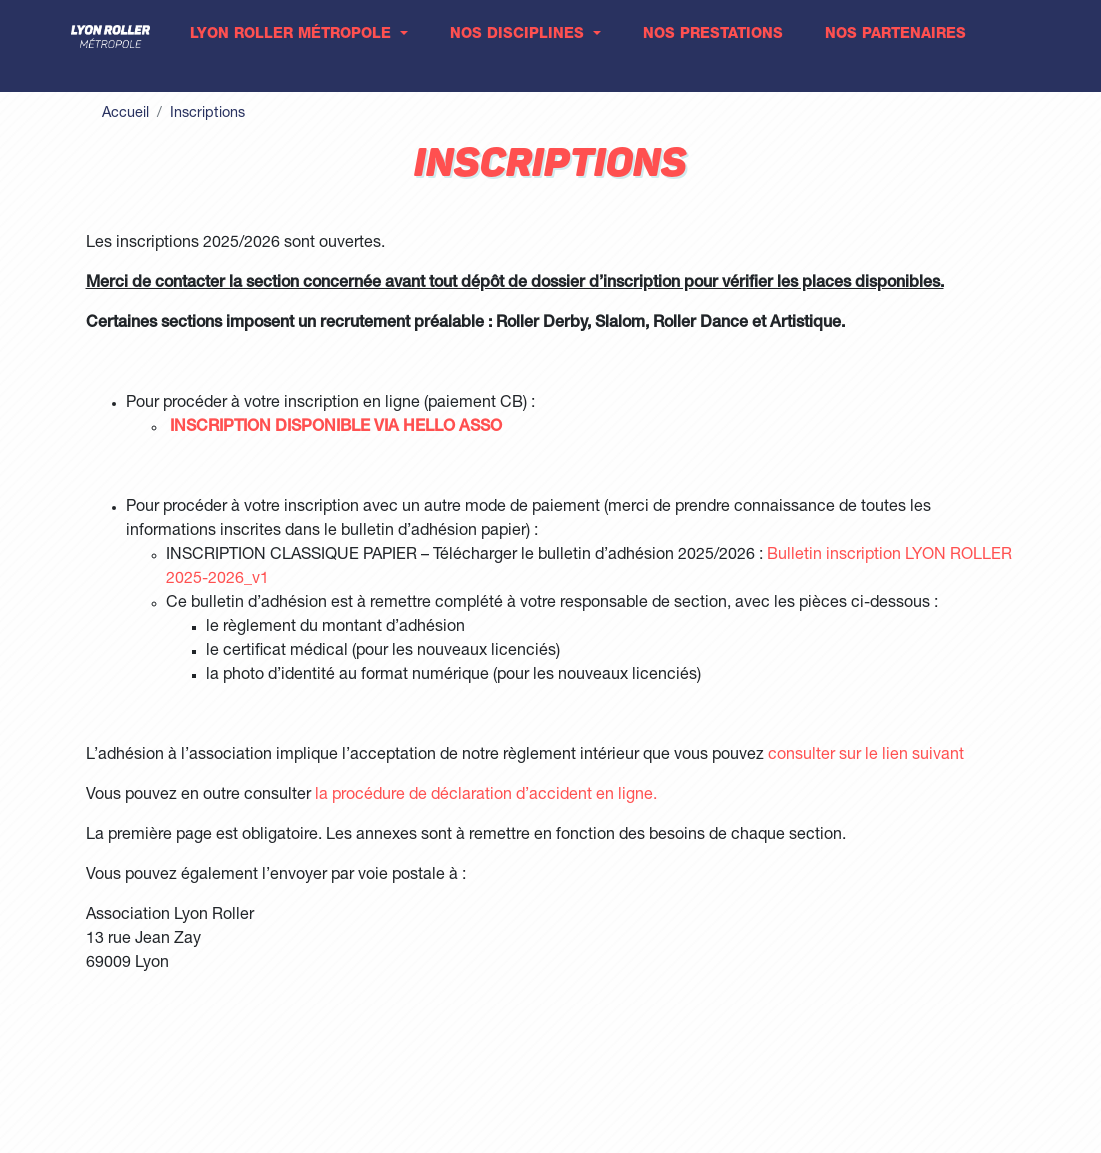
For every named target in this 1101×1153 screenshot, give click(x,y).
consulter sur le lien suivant (866, 756)
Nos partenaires (895, 35)
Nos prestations (713, 35)
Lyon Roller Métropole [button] (293, 35)
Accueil (125, 114)
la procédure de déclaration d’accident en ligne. (486, 796)
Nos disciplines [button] (519, 35)
